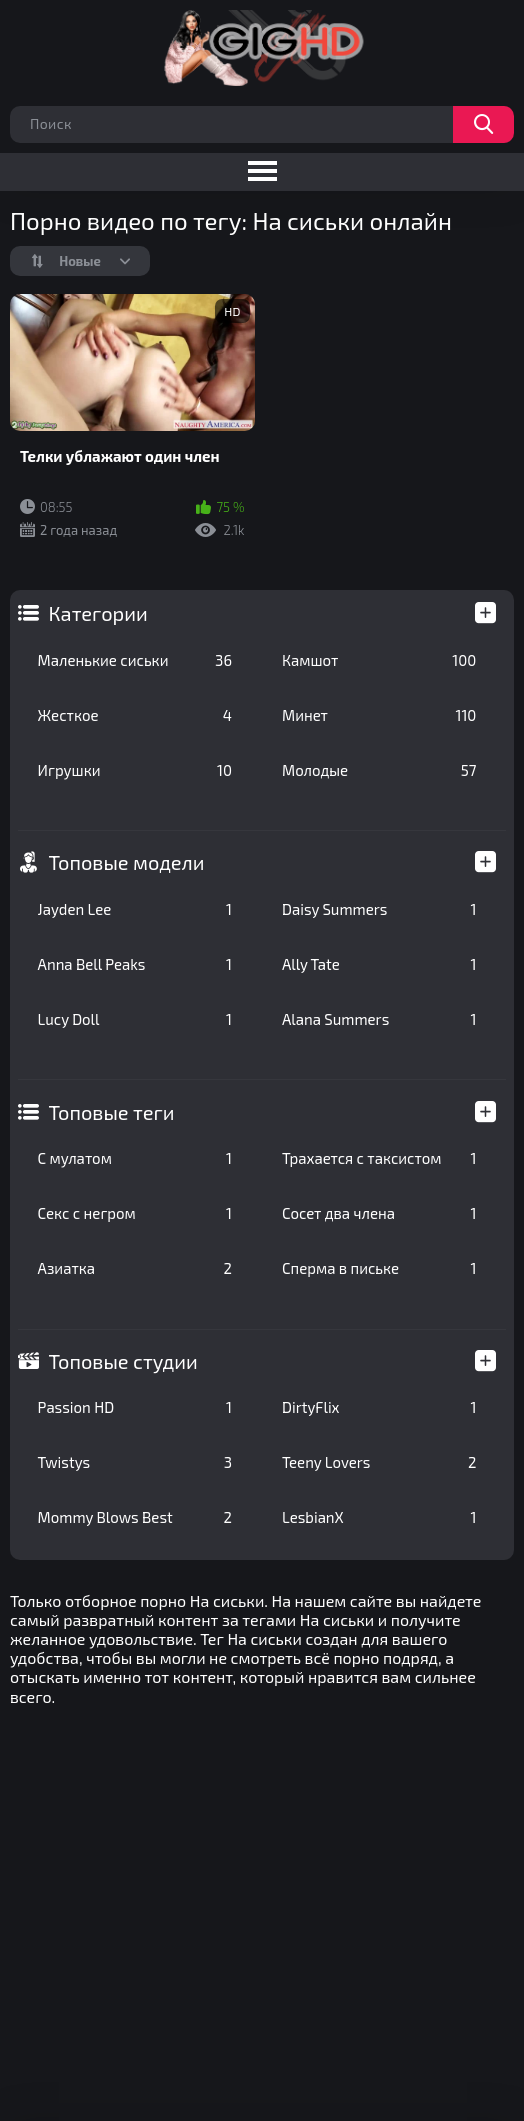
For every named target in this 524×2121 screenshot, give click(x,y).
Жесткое (135, 715)
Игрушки (135, 770)
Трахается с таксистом (379, 1158)
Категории (98, 613)
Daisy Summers (379, 909)
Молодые (379, 770)
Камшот (379, 660)
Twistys (135, 1462)
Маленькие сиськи (135, 660)
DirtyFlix (379, 1407)
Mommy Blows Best (135, 1517)
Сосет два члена (379, 1213)
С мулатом (135, 1158)
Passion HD (135, 1407)
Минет (379, 715)
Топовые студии (123, 1361)
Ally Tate (379, 964)
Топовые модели (127, 862)
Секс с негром (135, 1213)
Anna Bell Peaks (135, 964)
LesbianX (379, 1517)
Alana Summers (379, 1019)
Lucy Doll (135, 1019)
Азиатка (135, 1268)
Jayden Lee (135, 909)
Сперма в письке (379, 1268)
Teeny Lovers (379, 1462)
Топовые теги (112, 1112)
